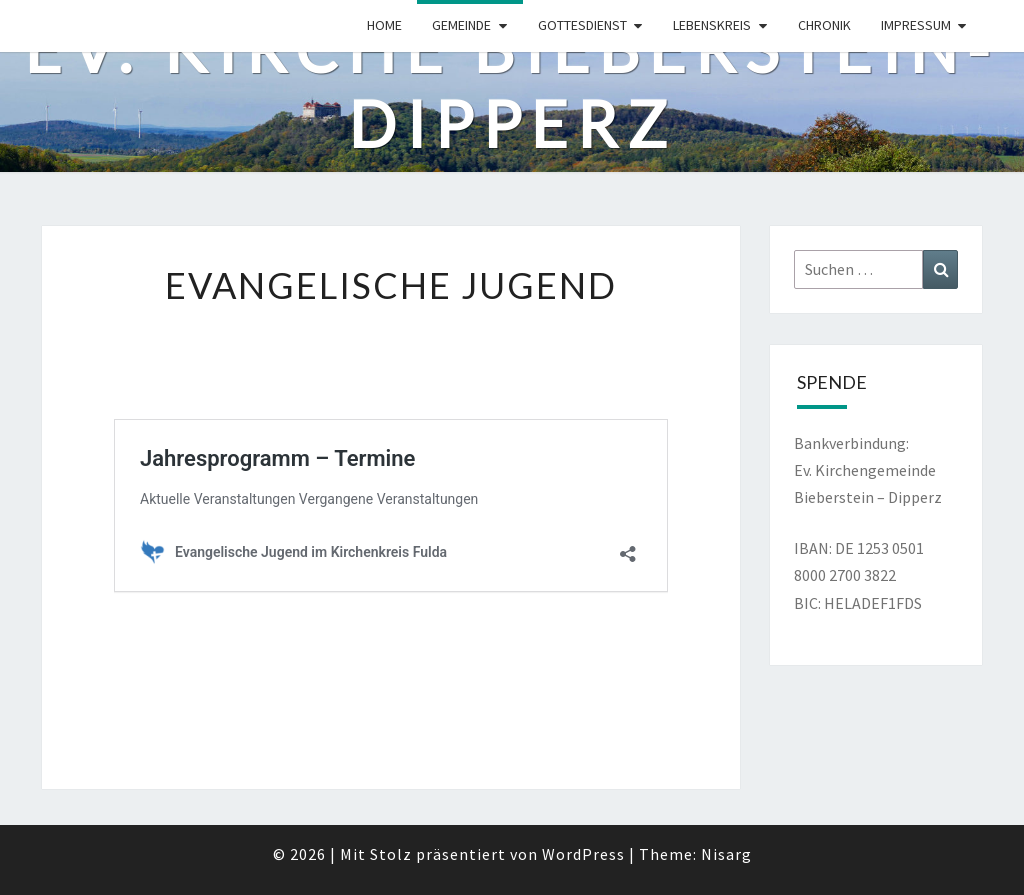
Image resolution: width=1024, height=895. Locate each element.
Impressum (916, 25)
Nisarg (726, 854)
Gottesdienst (582, 25)
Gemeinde (461, 25)
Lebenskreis (712, 25)
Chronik (824, 25)
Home (384, 25)
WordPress (583, 854)
